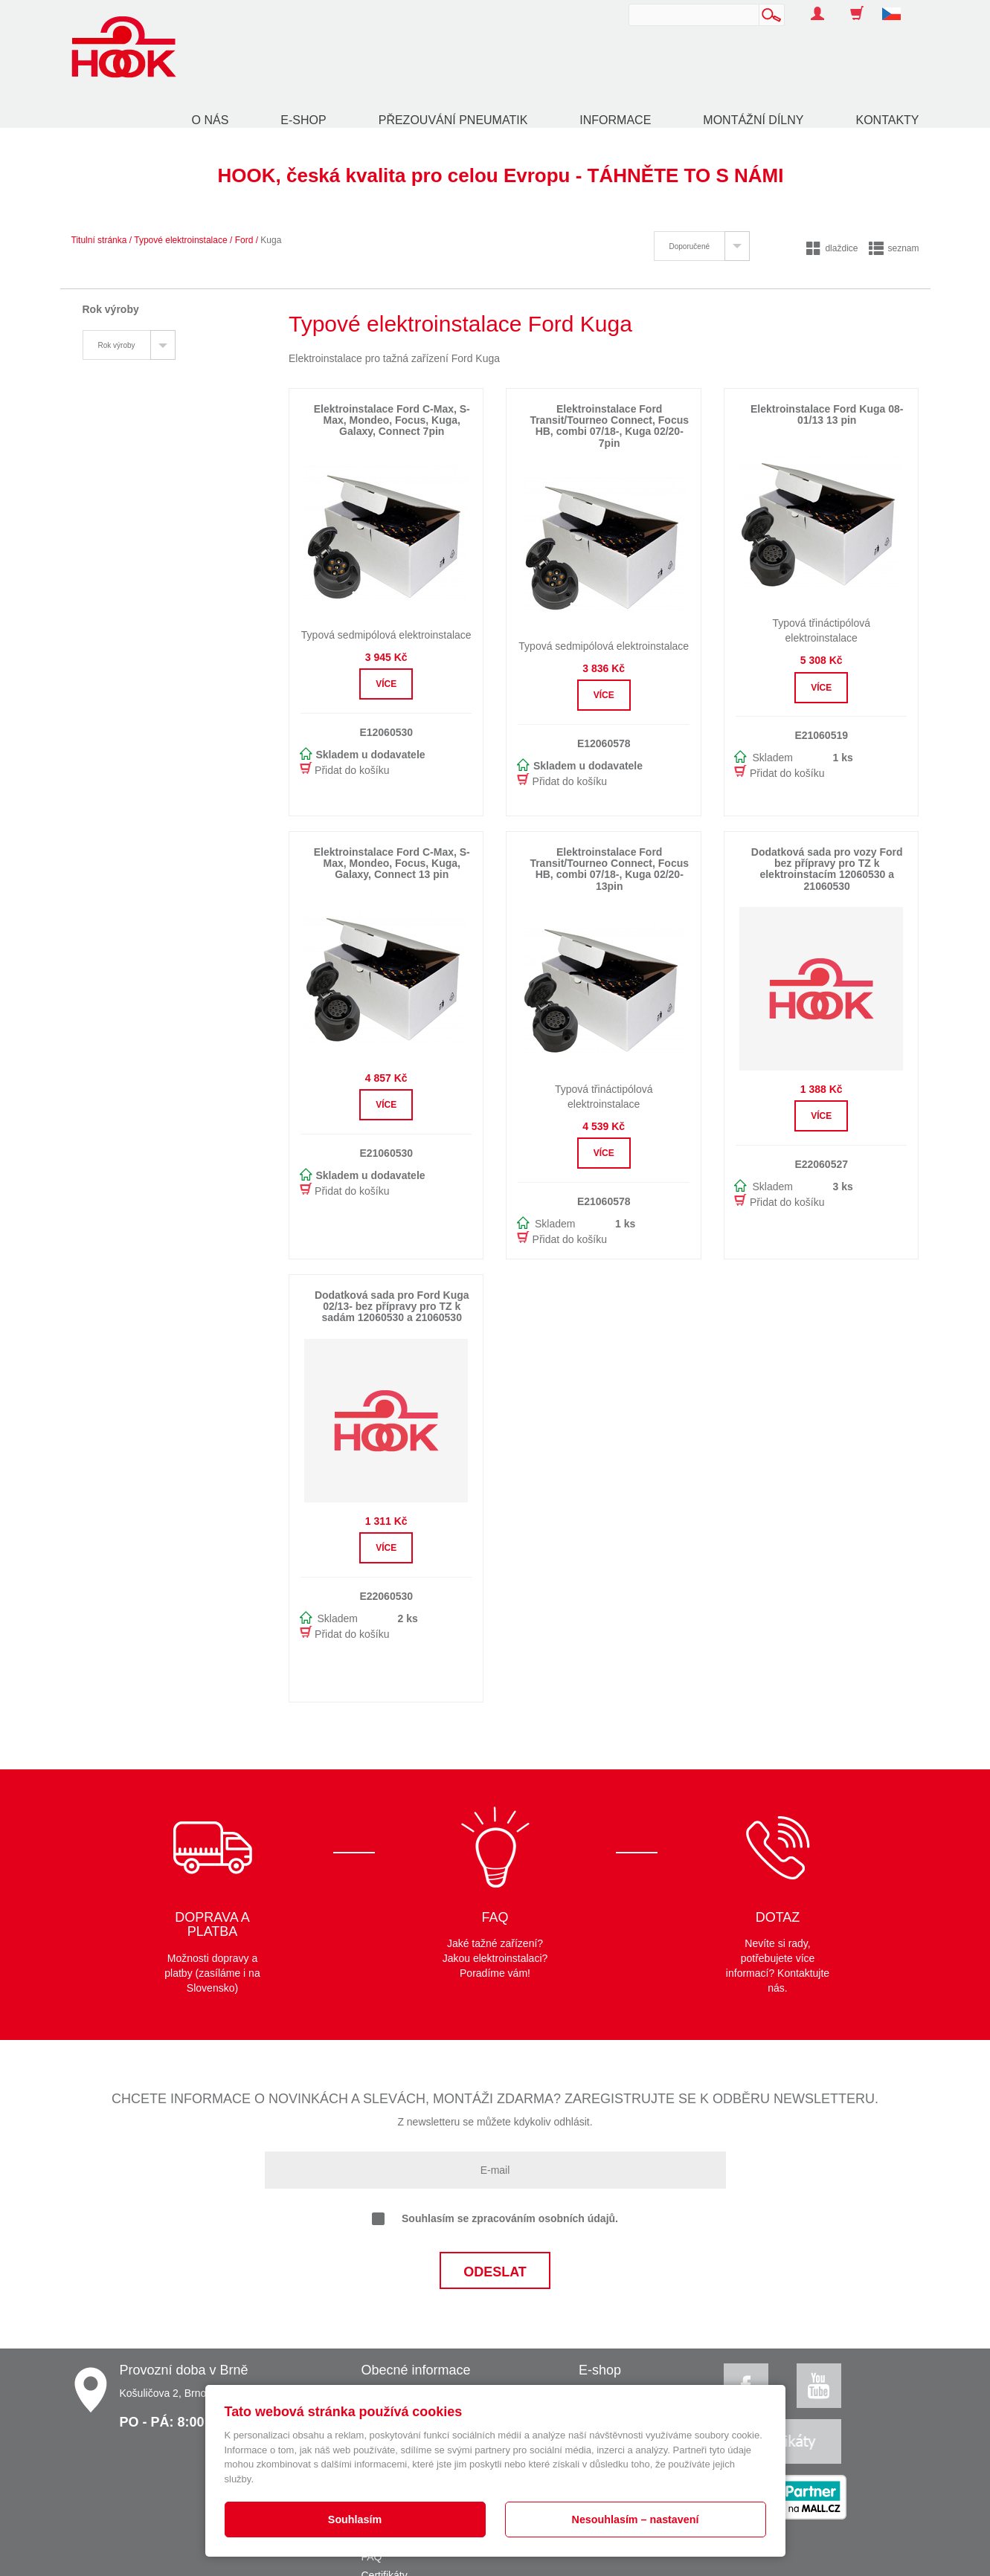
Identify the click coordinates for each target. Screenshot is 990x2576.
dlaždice (832, 248)
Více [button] (386, 684)
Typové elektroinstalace (180, 240)
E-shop (303, 120)
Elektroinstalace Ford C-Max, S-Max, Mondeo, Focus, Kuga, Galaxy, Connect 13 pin (392, 863)
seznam (894, 248)
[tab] (702, 246)
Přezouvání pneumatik (453, 120)
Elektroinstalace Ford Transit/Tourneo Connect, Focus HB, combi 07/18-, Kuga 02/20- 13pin (609, 869)
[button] (897, 5)
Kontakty (887, 120)
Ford (244, 240)
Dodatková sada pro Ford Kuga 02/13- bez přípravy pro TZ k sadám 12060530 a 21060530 (392, 1306)
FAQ (371, 2557)
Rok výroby (116, 345)
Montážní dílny (753, 120)
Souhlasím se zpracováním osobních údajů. (495, 2219)
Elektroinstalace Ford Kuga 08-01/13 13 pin (826, 414)
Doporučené (689, 246)
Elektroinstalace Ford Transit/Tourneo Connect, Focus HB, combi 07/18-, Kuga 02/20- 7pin (609, 426)
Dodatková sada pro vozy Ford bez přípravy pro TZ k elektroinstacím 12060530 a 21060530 (827, 869)
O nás (210, 120)
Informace (615, 120)
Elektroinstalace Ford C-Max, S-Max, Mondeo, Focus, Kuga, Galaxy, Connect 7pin (392, 420)
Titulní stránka (99, 240)
